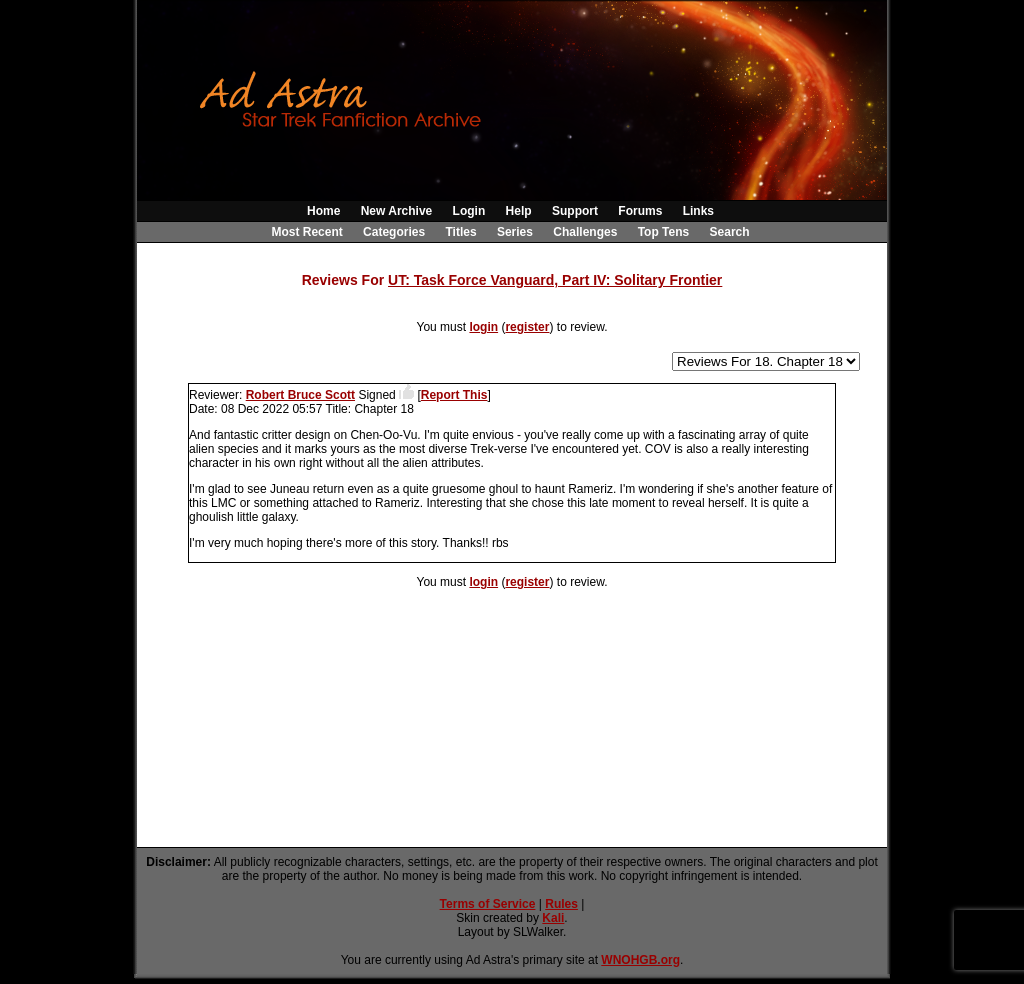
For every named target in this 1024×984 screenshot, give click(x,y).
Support (575, 211)
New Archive (397, 211)
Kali (553, 918)
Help (519, 211)
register (527, 327)
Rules (561, 904)
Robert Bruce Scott (300, 395)
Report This (454, 395)
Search (730, 232)
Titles (460, 232)
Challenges (585, 232)
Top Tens (664, 232)
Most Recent (306, 232)
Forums (640, 211)
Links (698, 211)
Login (469, 211)
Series (515, 232)
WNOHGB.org (640, 960)
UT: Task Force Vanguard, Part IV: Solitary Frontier (555, 280)
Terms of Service (488, 904)
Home (323, 211)
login (483, 327)
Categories (394, 232)
